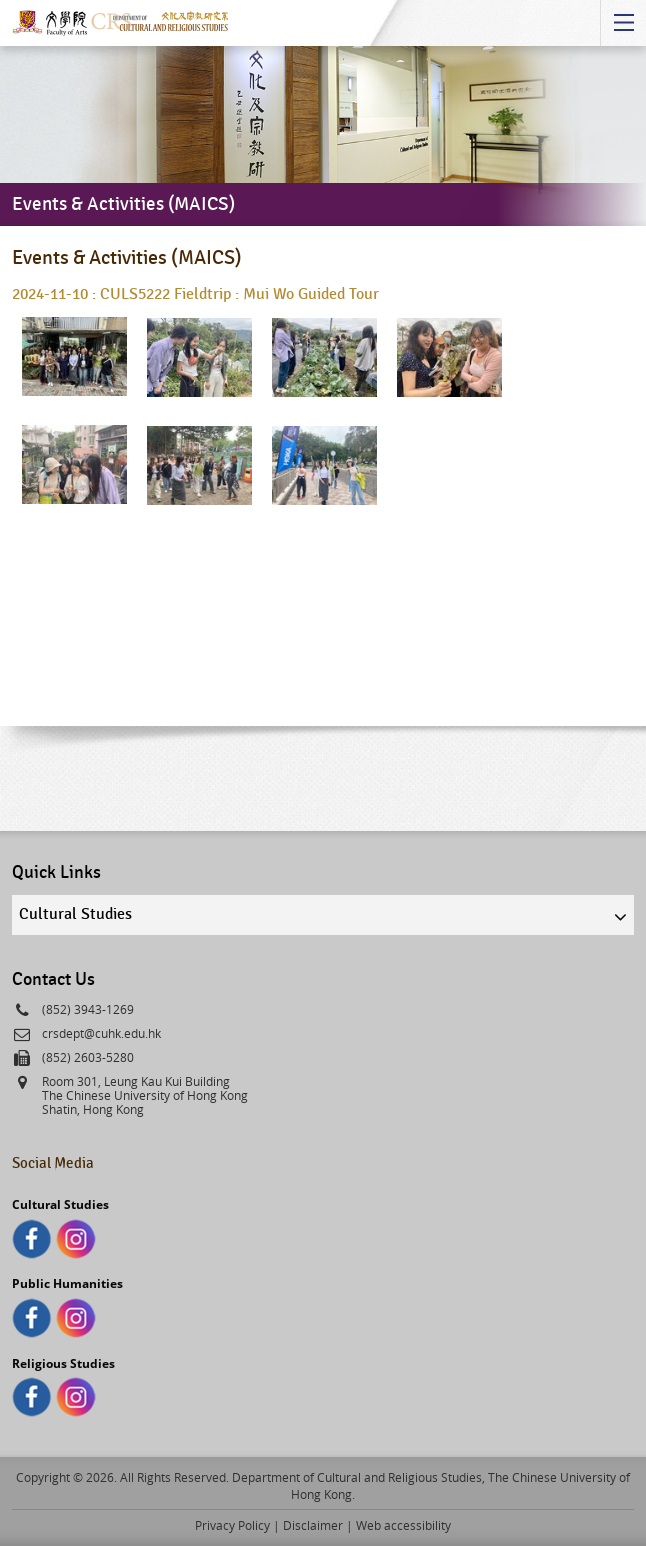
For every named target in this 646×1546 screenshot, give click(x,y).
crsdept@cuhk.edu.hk (101, 1033)
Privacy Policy (232, 1525)
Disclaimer (313, 1525)
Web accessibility (403, 1525)
